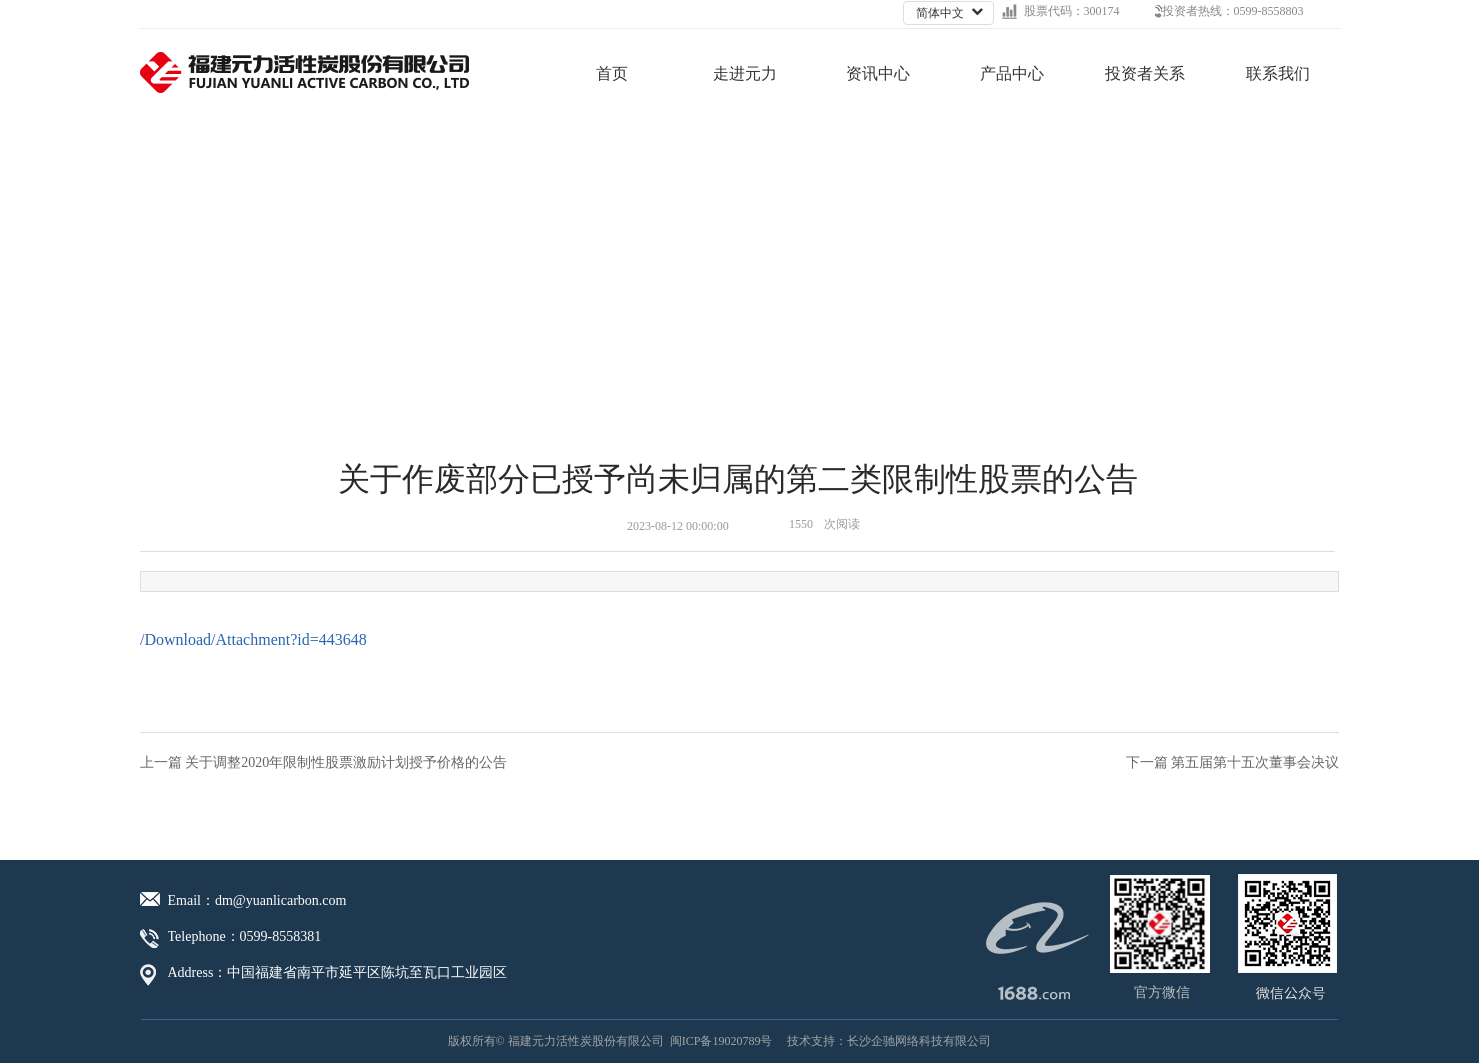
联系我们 (1278, 73)
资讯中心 (878, 73)
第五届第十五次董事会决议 (1255, 762)
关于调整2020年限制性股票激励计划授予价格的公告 (346, 762)
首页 (612, 73)
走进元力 (745, 73)
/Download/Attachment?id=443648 (253, 639)
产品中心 (1012, 73)
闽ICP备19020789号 (721, 1041)
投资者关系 (1145, 73)
